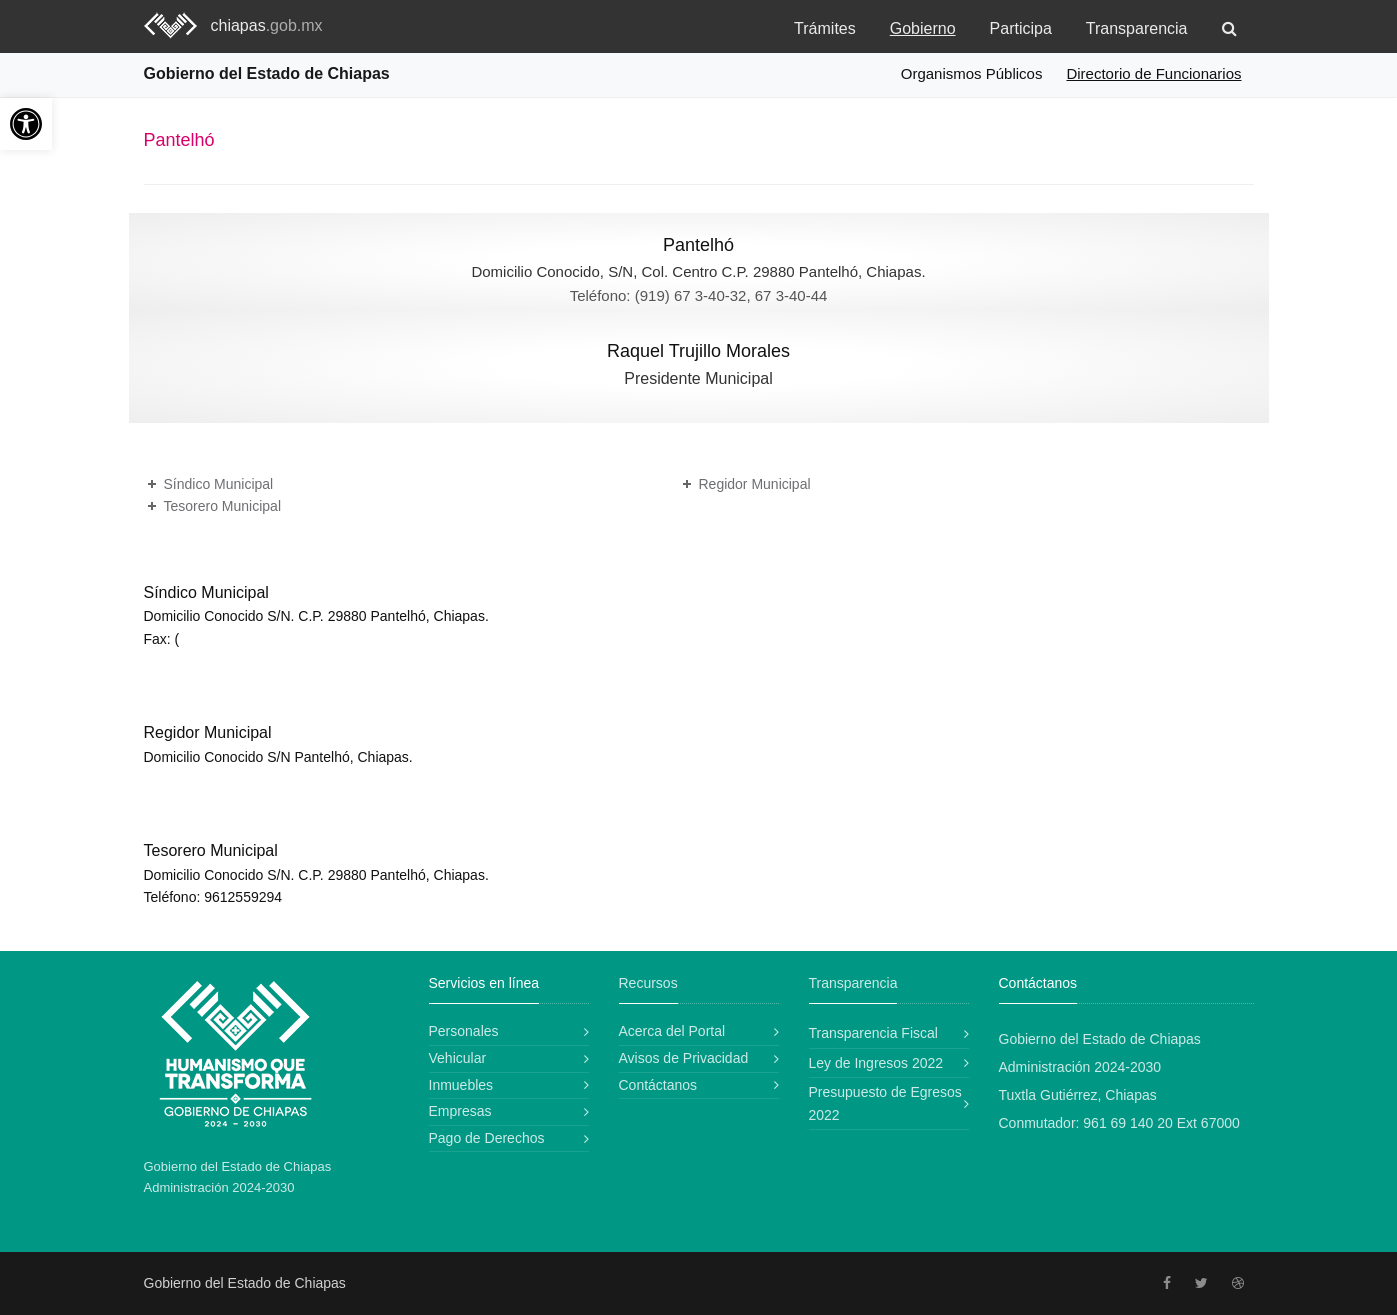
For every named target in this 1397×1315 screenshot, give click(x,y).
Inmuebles (461, 1085)
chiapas (267, 25)
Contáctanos (658, 1085)
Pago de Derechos (487, 1138)
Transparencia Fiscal (873, 1033)
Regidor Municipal (755, 484)
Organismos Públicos (972, 73)
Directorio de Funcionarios (1153, 73)
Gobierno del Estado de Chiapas (267, 73)
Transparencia (1137, 28)
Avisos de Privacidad (684, 1058)
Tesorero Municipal (223, 506)
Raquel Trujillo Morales (698, 351)
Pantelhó (698, 245)
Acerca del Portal (672, 1031)
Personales (464, 1031)
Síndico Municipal (219, 484)
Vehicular (458, 1058)
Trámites (825, 28)
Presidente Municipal (698, 378)
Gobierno (923, 28)
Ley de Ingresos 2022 (876, 1063)
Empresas (460, 1111)
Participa (1021, 28)
